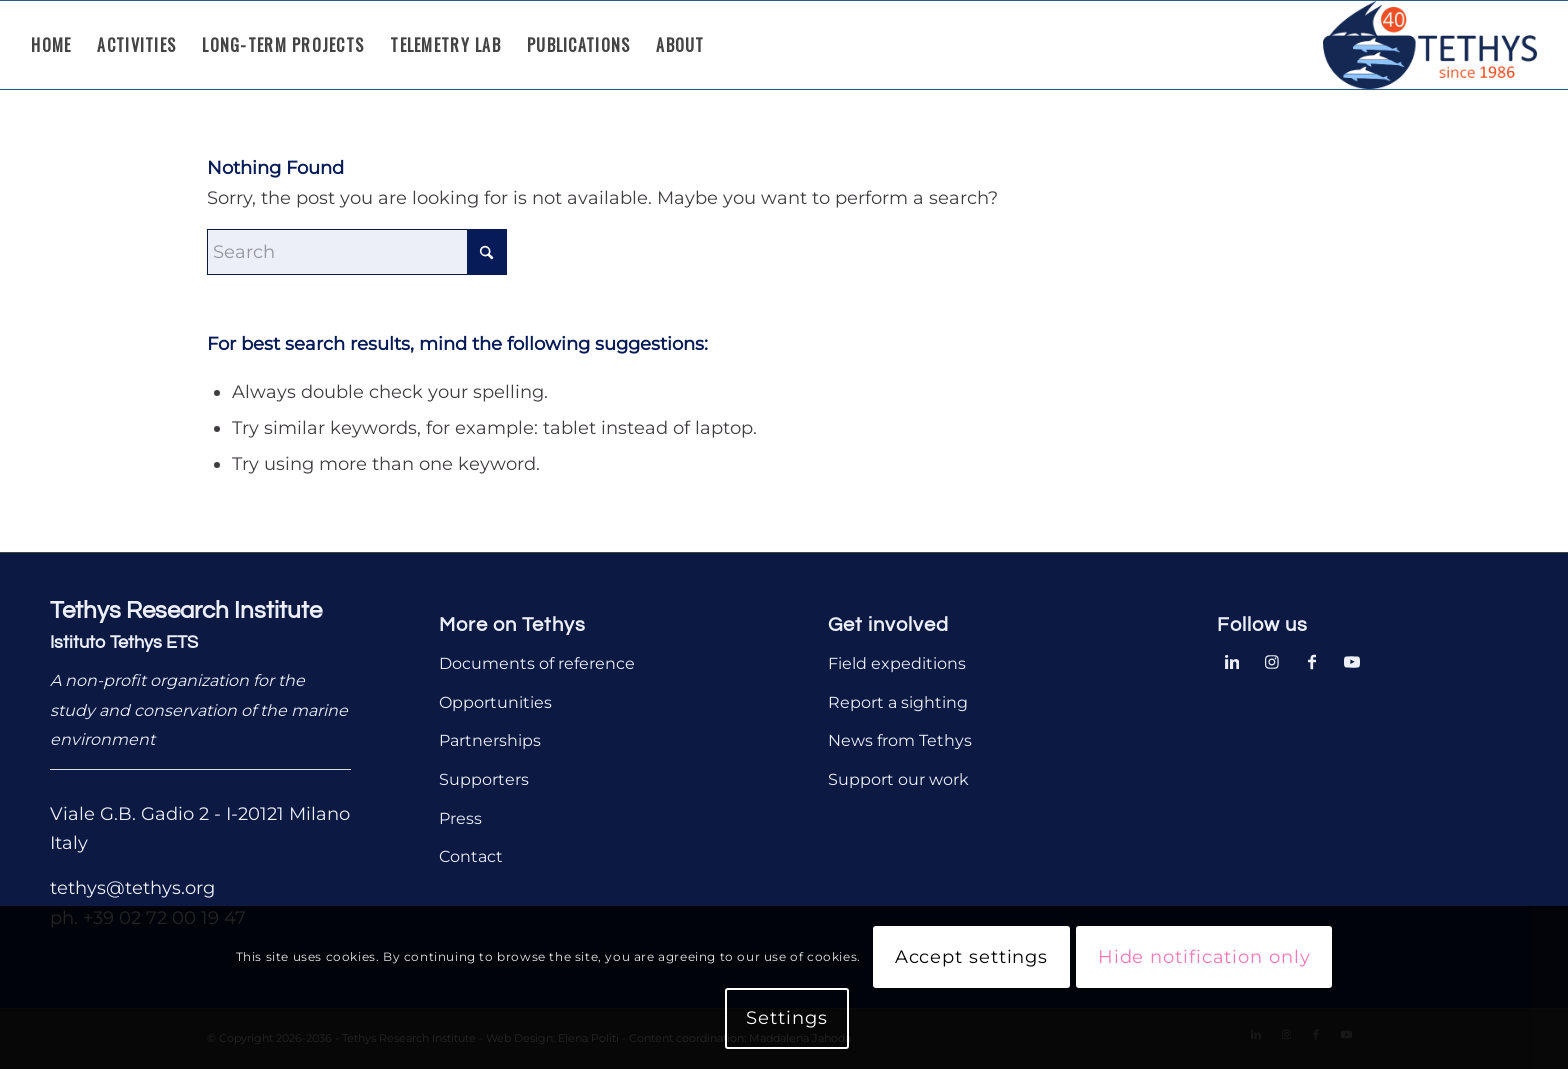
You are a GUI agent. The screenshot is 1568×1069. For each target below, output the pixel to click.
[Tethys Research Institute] (1430, 45)
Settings (786, 1018)
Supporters (484, 779)
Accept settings (972, 957)
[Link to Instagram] (1272, 660)
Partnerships (490, 740)
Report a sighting (898, 702)
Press (460, 818)
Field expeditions (897, 663)
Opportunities (495, 702)
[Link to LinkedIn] (1232, 660)
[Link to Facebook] (1312, 660)
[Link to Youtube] (1352, 660)
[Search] (357, 252)
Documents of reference (537, 663)
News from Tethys (900, 740)
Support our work (898, 779)
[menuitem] (51, 45)
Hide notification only (1204, 957)
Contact (471, 856)
